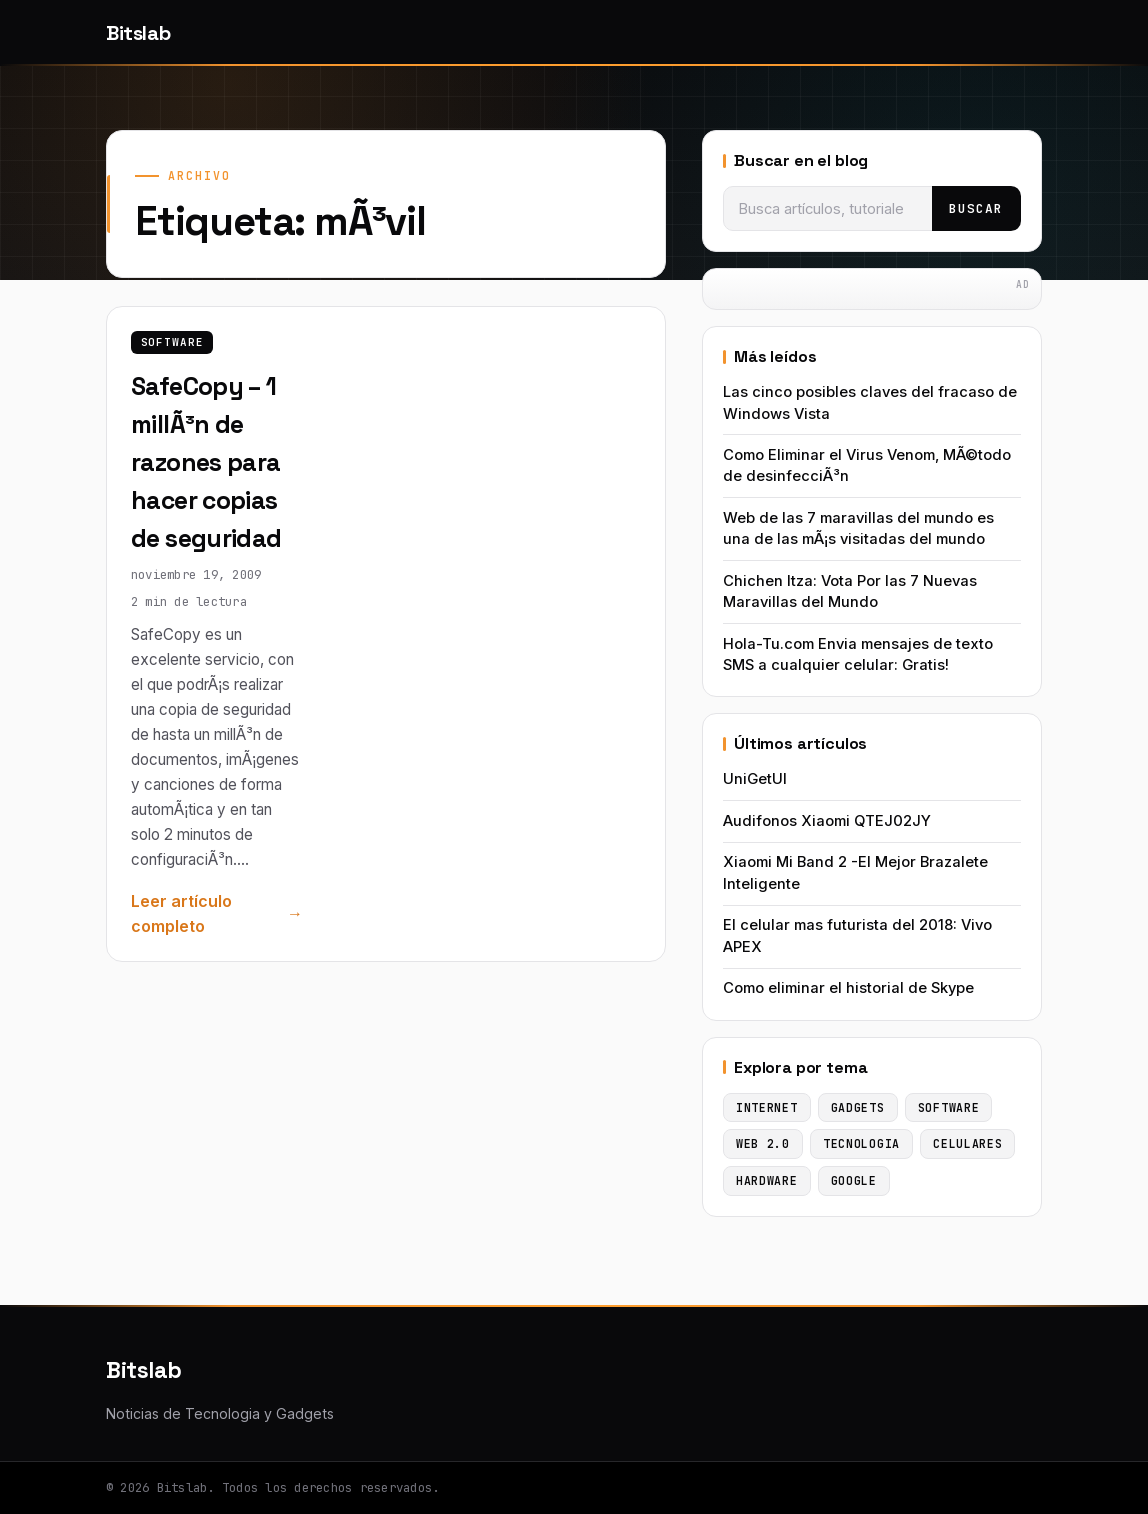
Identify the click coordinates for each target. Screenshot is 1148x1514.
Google (854, 1180)
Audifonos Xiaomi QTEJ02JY (827, 821)
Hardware (767, 1180)
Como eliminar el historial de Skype (848, 988)
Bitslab (138, 33)
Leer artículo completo (181, 914)
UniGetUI (755, 779)
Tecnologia (861, 1143)
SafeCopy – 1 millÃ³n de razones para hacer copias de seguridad (206, 462)
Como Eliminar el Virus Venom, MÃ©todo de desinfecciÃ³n (867, 465)
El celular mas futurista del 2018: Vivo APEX (857, 935)
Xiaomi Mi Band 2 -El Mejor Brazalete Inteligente (855, 872)
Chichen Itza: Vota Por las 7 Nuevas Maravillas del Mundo (850, 591)
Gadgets (858, 1107)
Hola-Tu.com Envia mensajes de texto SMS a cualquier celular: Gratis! (858, 654)
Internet (767, 1107)
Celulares (967, 1143)
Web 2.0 (763, 1143)
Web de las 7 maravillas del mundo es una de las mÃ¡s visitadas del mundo (858, 528)
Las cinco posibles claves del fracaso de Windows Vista (870, 402)
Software (172, 342)
